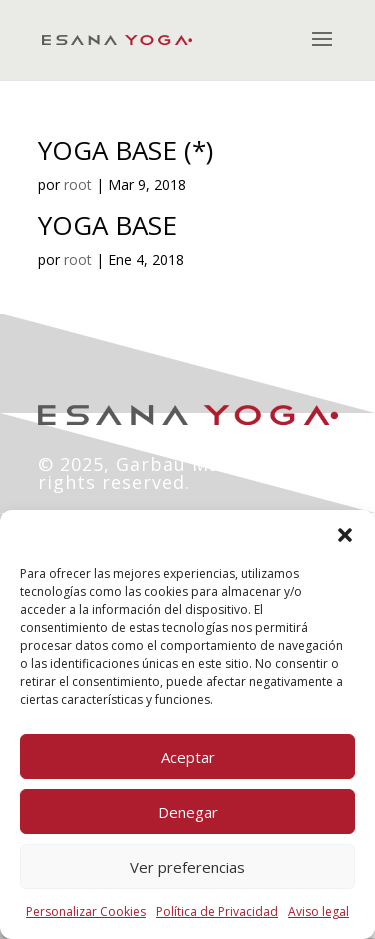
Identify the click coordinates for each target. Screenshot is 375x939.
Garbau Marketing (203, 464)
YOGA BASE (107, 225)
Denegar (188, 812)
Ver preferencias (187, 867)
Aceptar (188, 757)
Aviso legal (318, 911)
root (78, 184)
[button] (345, 535)
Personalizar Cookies (86, 911)
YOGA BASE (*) (125, 150)
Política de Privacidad (217, 911)
